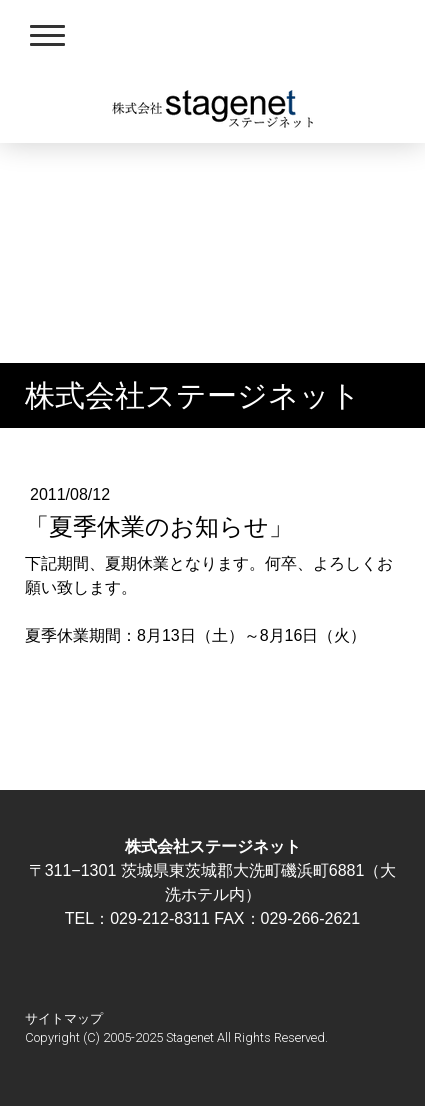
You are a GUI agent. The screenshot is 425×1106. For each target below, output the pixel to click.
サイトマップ (64, 1018)
